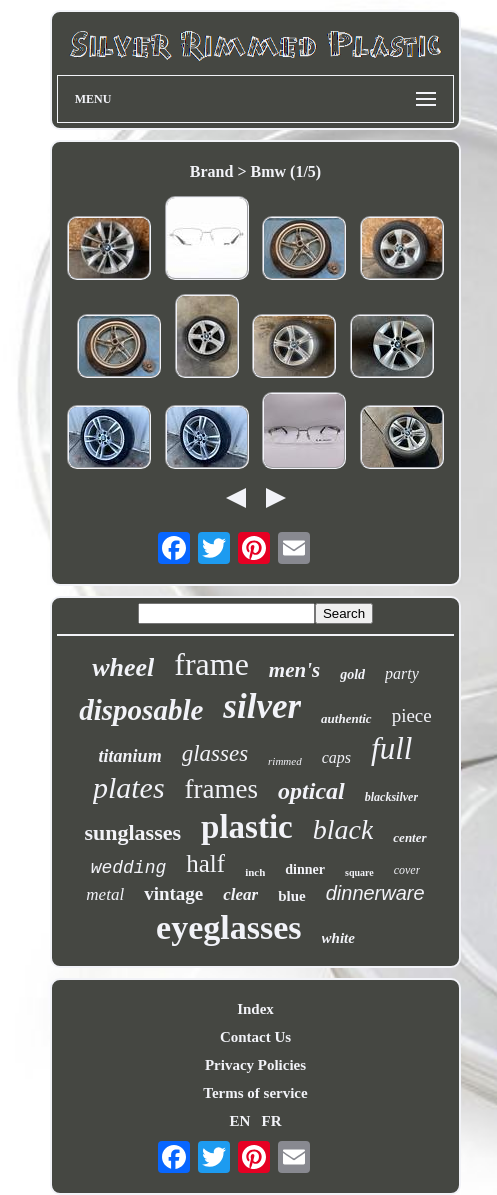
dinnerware (375, 893)
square (359, 872)
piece (412, 715)
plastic (247, 827)
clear (240, 894)
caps (336, 757)
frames (221, 789)
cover (407, 870)
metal (105, 894)
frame (211, 664)
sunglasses (132, 832)
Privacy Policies (255, 1065)
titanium (130, 756)
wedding (129, 868)
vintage (173, 893)
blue (292, 896)
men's (294, 670)
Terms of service (255, 1093)
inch (255, 872)
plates (129, 787)
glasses (215, 753)
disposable (141, 710)
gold (352, 674)
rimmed (285, 761)
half (205, 863)
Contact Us (255, 1037)
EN (239, 1121)
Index (255, 1009)
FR (272, 1121)
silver (262, 706)
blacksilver (391, 797)
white (338, 938)
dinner (305, 869)
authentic (346, 718)
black (343, 829)
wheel (123, 667)
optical (311, 791)
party (402, 673)
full (391, 748)
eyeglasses (228, 927)
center (409, 837)
